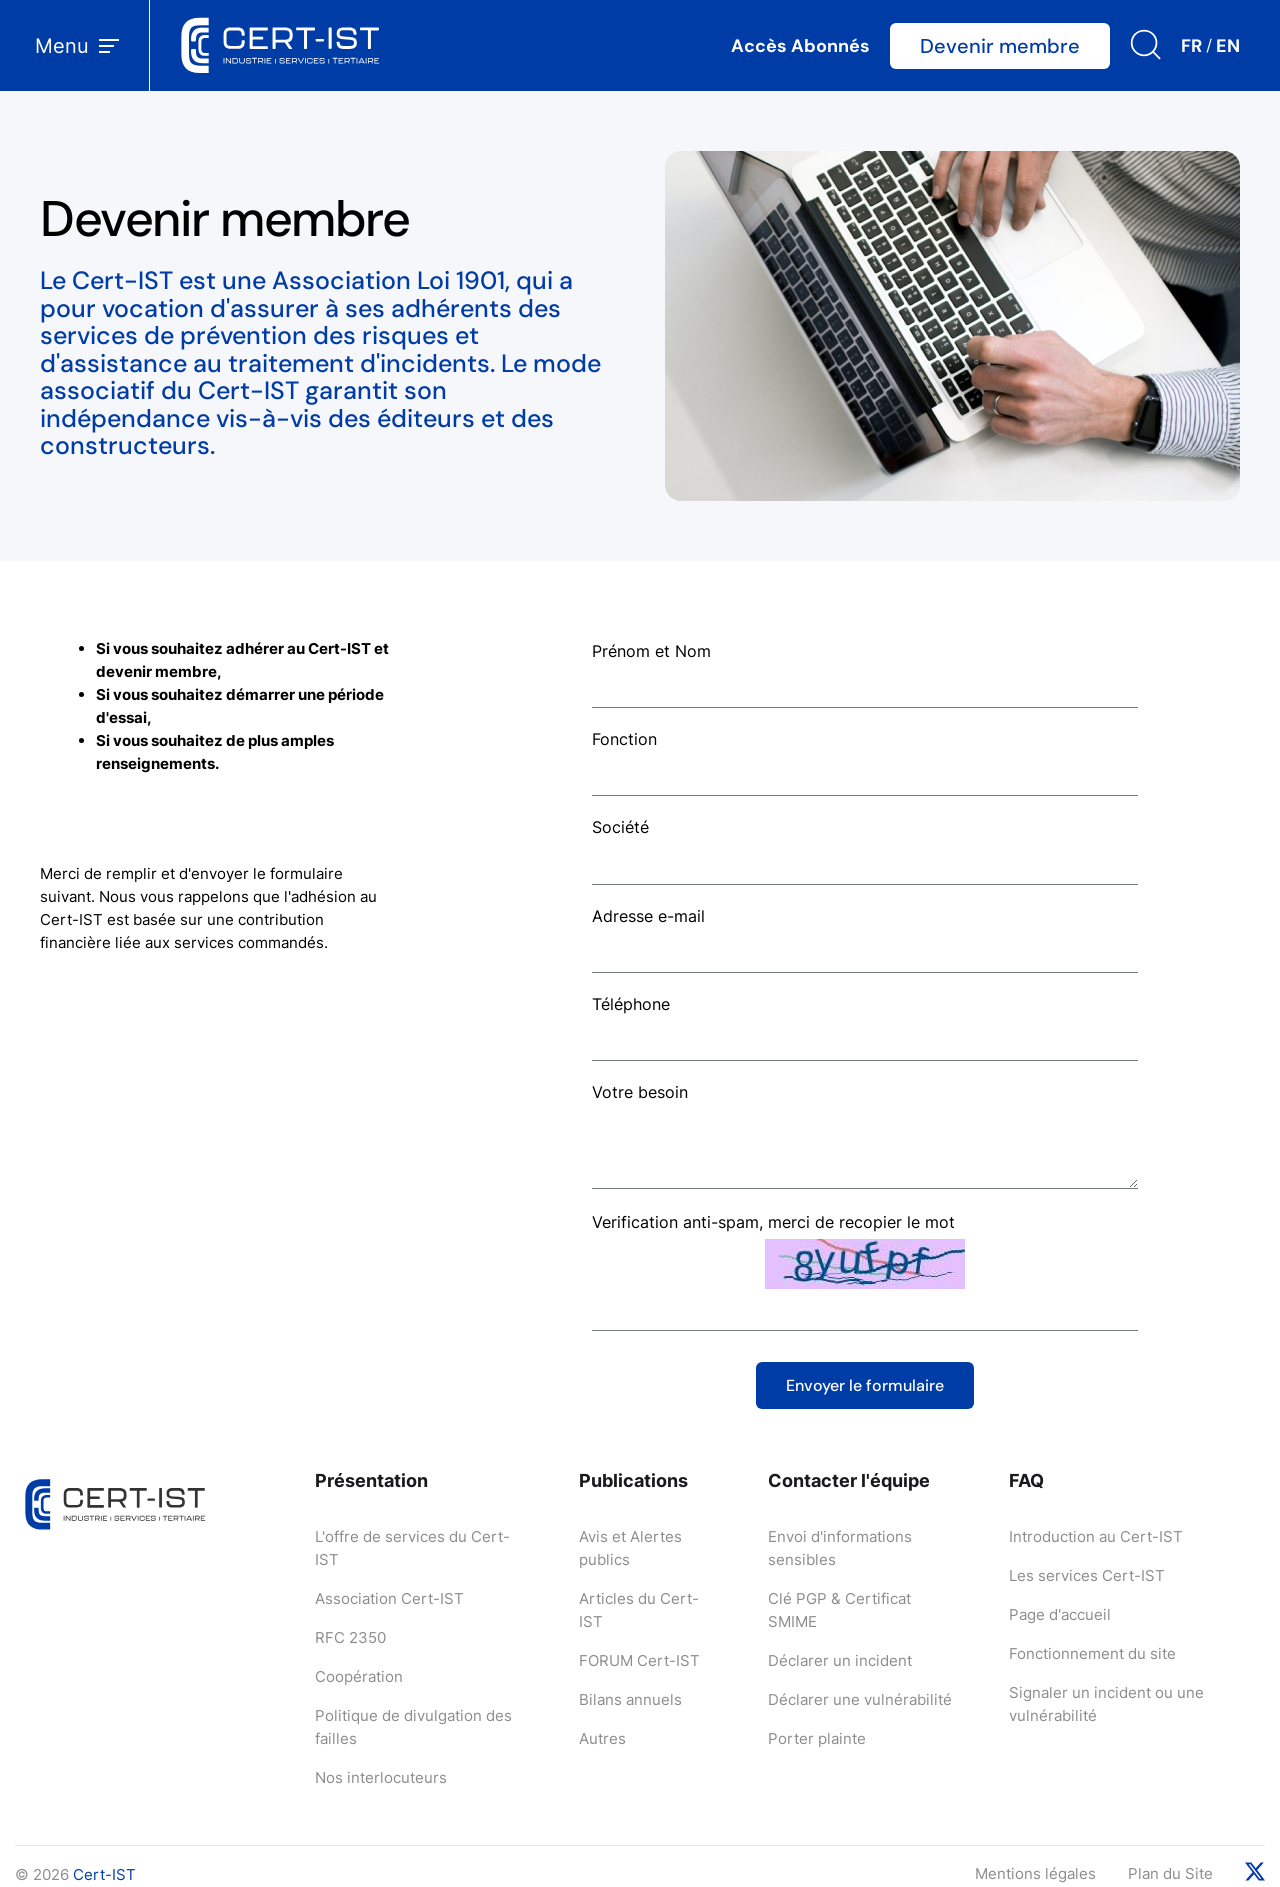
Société (620, 827)
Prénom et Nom (651, 651)
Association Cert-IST (389, 1598)
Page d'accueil (1060, 1614)
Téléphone (631, 1004)
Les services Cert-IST (1087, 1575)
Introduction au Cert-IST (1096, 1536)
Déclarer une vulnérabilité (860, 1699)
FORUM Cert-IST (639, 1660)
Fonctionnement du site (1092, 1653)
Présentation (371, 1480)
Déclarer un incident (840, 1660)
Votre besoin (640, 1092)
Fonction (624, 739)
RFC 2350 (350, 1637)
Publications (633, 1480)
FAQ (1026, 1480)
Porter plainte (817, 1738)
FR (1191, 46)
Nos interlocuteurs (381, 1777)
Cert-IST (104, 1874)
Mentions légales (1035, 1873)
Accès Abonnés (800, 46)
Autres (602, 1738)
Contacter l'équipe (849, 1480)
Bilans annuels (630, 1699)
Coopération (359, 1676)
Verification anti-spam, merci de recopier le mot (773, 1222)
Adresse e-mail (648, 916)
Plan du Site (1170, 1873)
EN (1228, 46)
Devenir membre (1000, 46)
